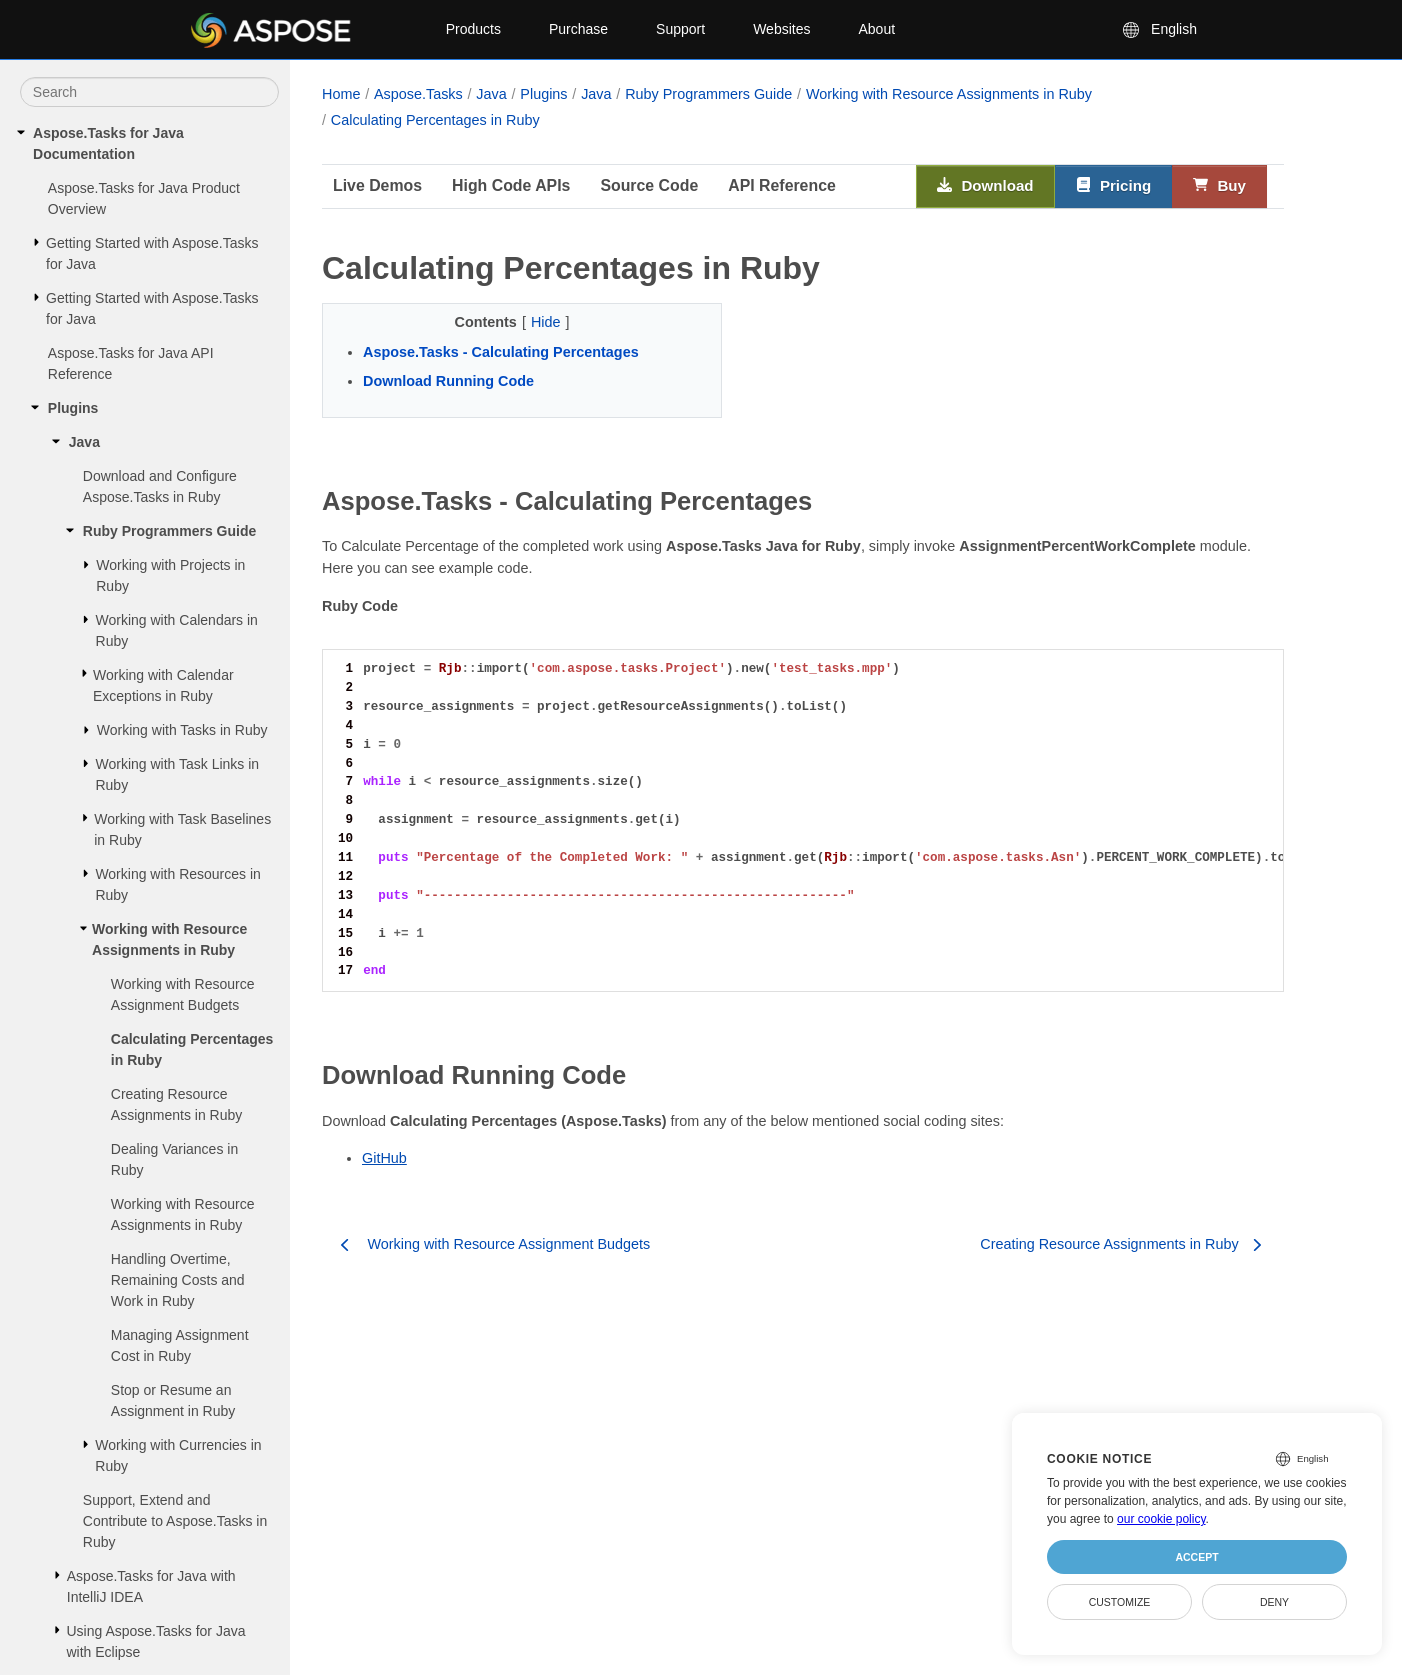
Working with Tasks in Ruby (182, 730)
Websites (781, 29)
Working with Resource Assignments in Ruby (169, 939)
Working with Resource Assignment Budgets (183, 994)
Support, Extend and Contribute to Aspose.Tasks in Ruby (175, 1521)
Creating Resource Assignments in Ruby (177, 1104)
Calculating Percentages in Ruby (192, 1049)
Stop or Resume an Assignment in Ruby (173, 1400)
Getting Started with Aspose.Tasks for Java (152, 253)
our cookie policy (1161, 1519)
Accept (1196, 1557)
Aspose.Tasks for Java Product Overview (144, 198)
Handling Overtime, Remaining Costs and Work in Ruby (178, 1280)
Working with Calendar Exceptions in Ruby (163, 685)
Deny (1274, 1602)
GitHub (384, 1158)
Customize (1120, 1602)
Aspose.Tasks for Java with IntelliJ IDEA (151, 1586)
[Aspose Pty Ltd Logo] (301, 30)
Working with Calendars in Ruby (177, 630)
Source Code (649, 185)
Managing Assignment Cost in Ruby (180, 1345)
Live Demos (377, 185)
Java (84, 442)
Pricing (1114, 186)
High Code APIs (511, 185)
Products (473, 29)
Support (680, 29)
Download (985, 186)
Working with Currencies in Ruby (178, 1455)
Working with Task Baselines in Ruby (182, 829)
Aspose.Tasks (418, 94)
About (876, 29)
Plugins (73, 408)
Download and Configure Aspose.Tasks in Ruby (160, 486)
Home (341, 94)
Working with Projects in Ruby (170, 575)
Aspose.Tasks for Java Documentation (108, 143)
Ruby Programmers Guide (170, 531)
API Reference (782, 185)
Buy (1219, 186)
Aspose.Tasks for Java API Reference (131, 363)
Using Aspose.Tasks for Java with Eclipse (155, 1641)
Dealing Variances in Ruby (174, 1159)
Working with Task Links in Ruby (177, 774)
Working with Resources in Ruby (177, 884)
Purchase (578, 29)
